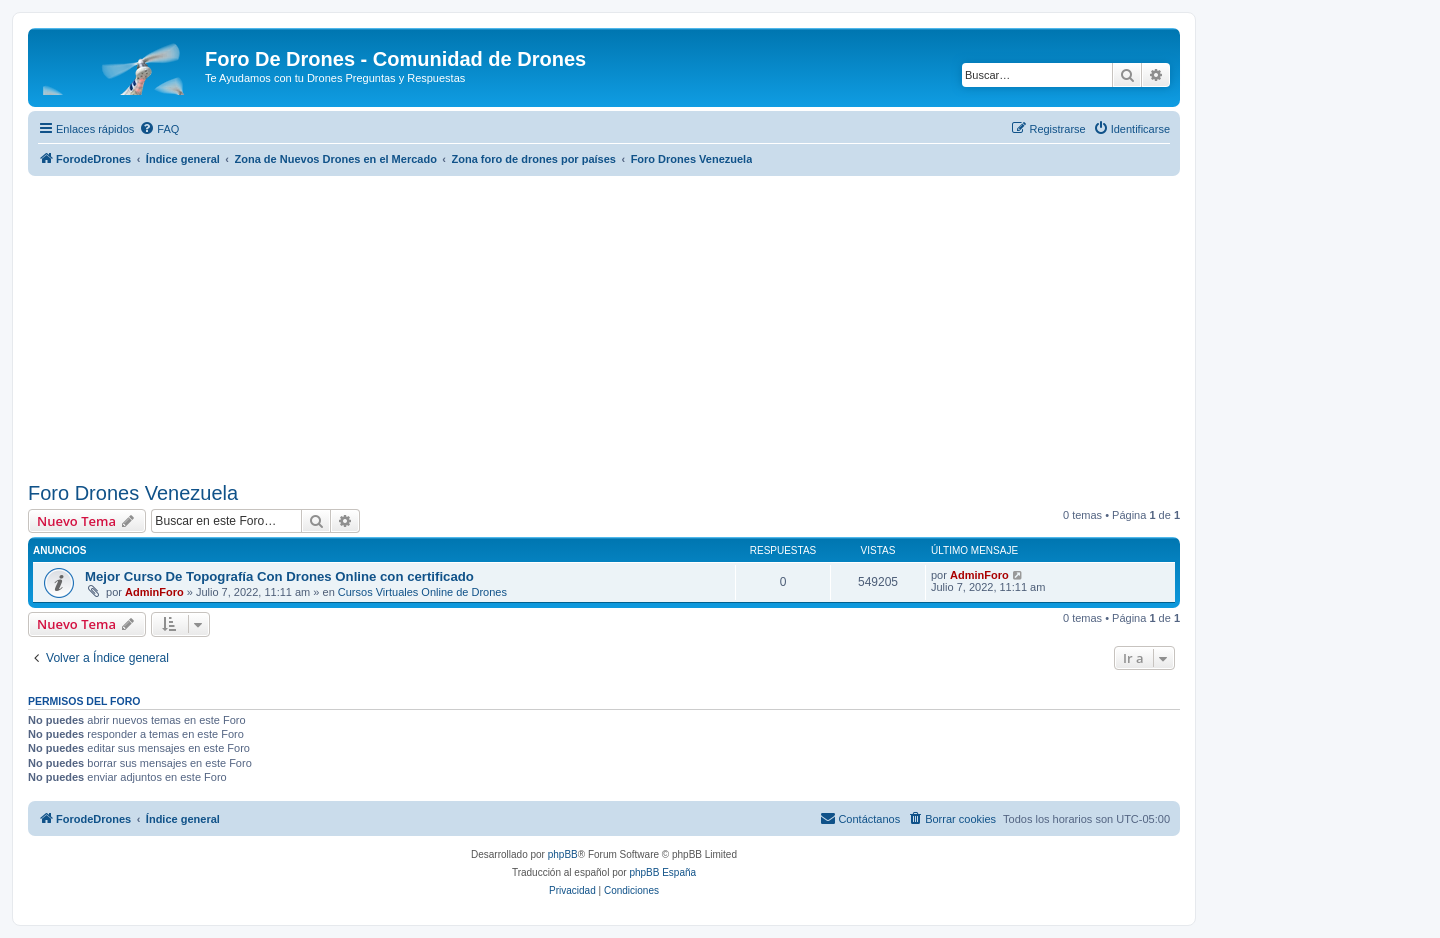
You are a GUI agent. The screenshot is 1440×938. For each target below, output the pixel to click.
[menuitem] (159, 129)
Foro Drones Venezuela (133, 493)
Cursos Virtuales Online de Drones (422, 592)
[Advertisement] (604, 326)
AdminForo (154, 592)
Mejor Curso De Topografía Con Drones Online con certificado (279, 576)
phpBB (563, 854)
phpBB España (662, 872)
